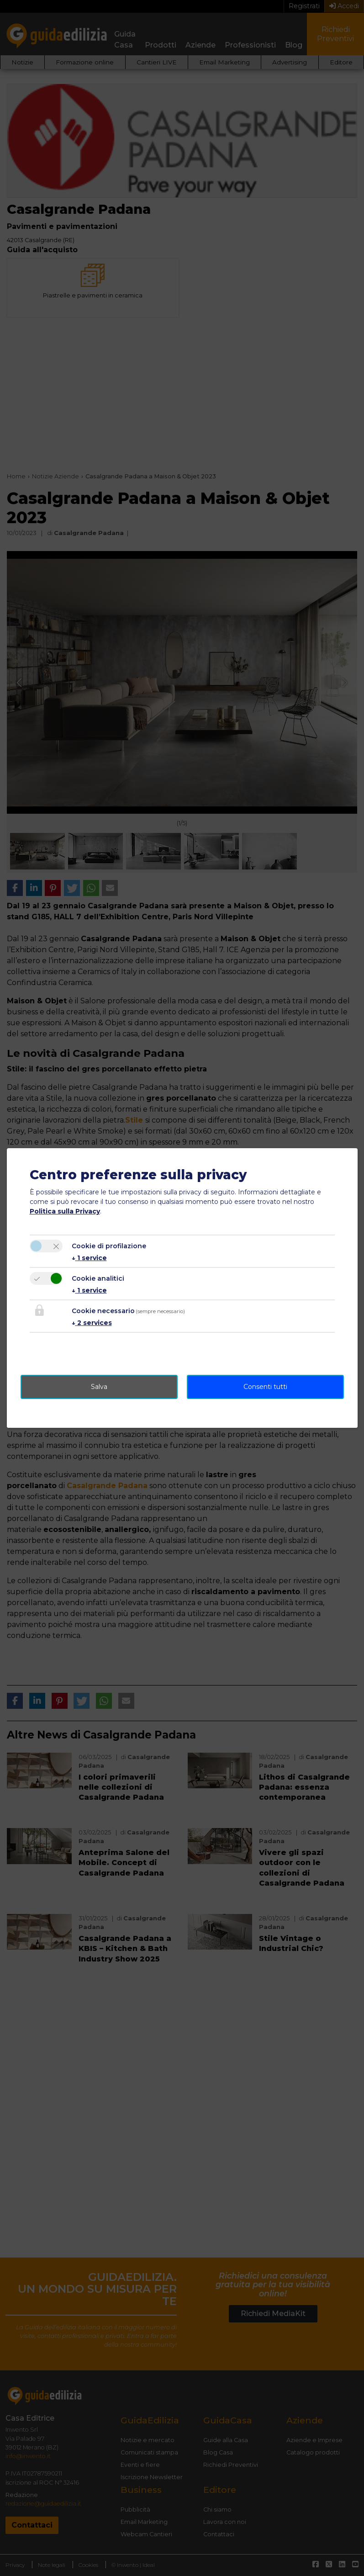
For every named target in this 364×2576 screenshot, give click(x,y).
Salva (99, 1387)
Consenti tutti (265, 1387)
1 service (89, 1258)
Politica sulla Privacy (65, 1211)
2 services (92, 1323)
